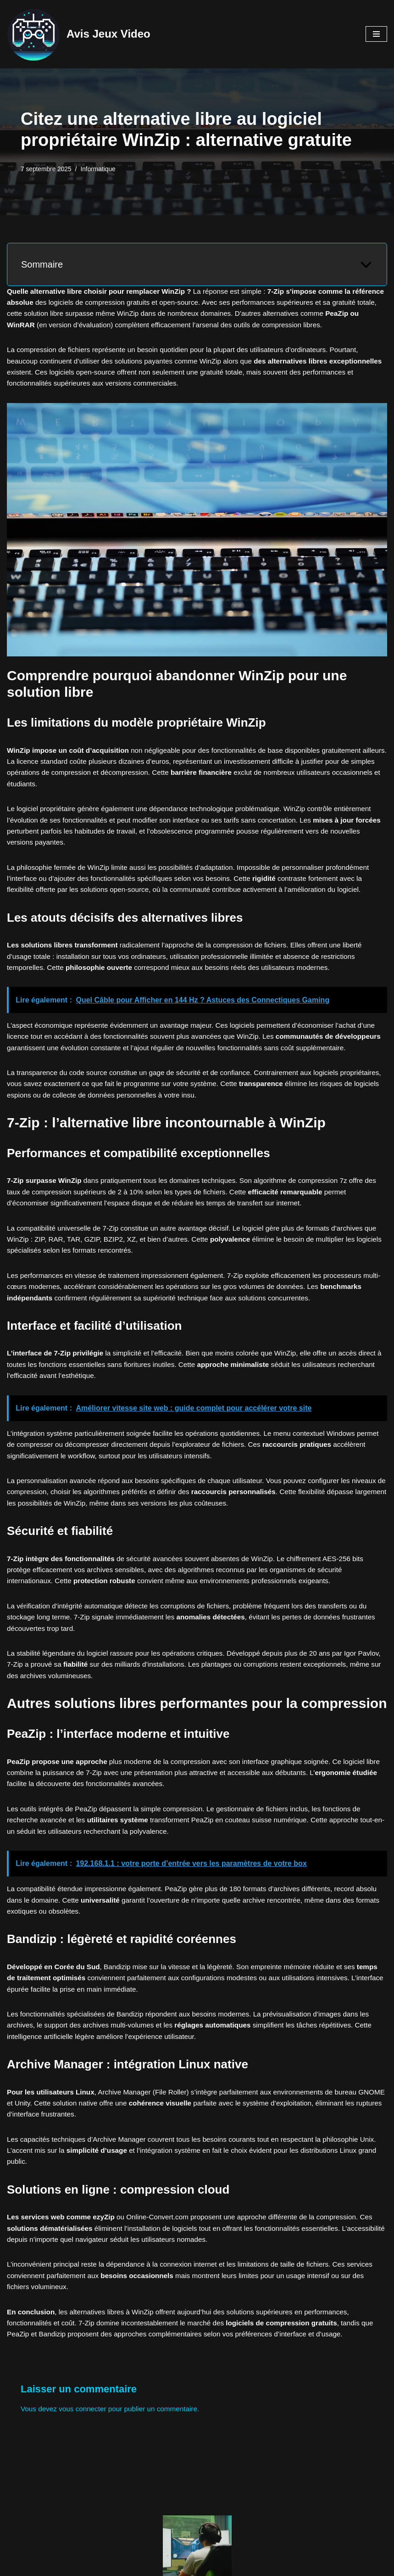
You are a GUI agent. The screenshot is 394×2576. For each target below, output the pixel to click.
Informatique (101, 169)
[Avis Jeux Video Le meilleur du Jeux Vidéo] (78, 34)
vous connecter (86, 2482)
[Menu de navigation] (376, 34)
